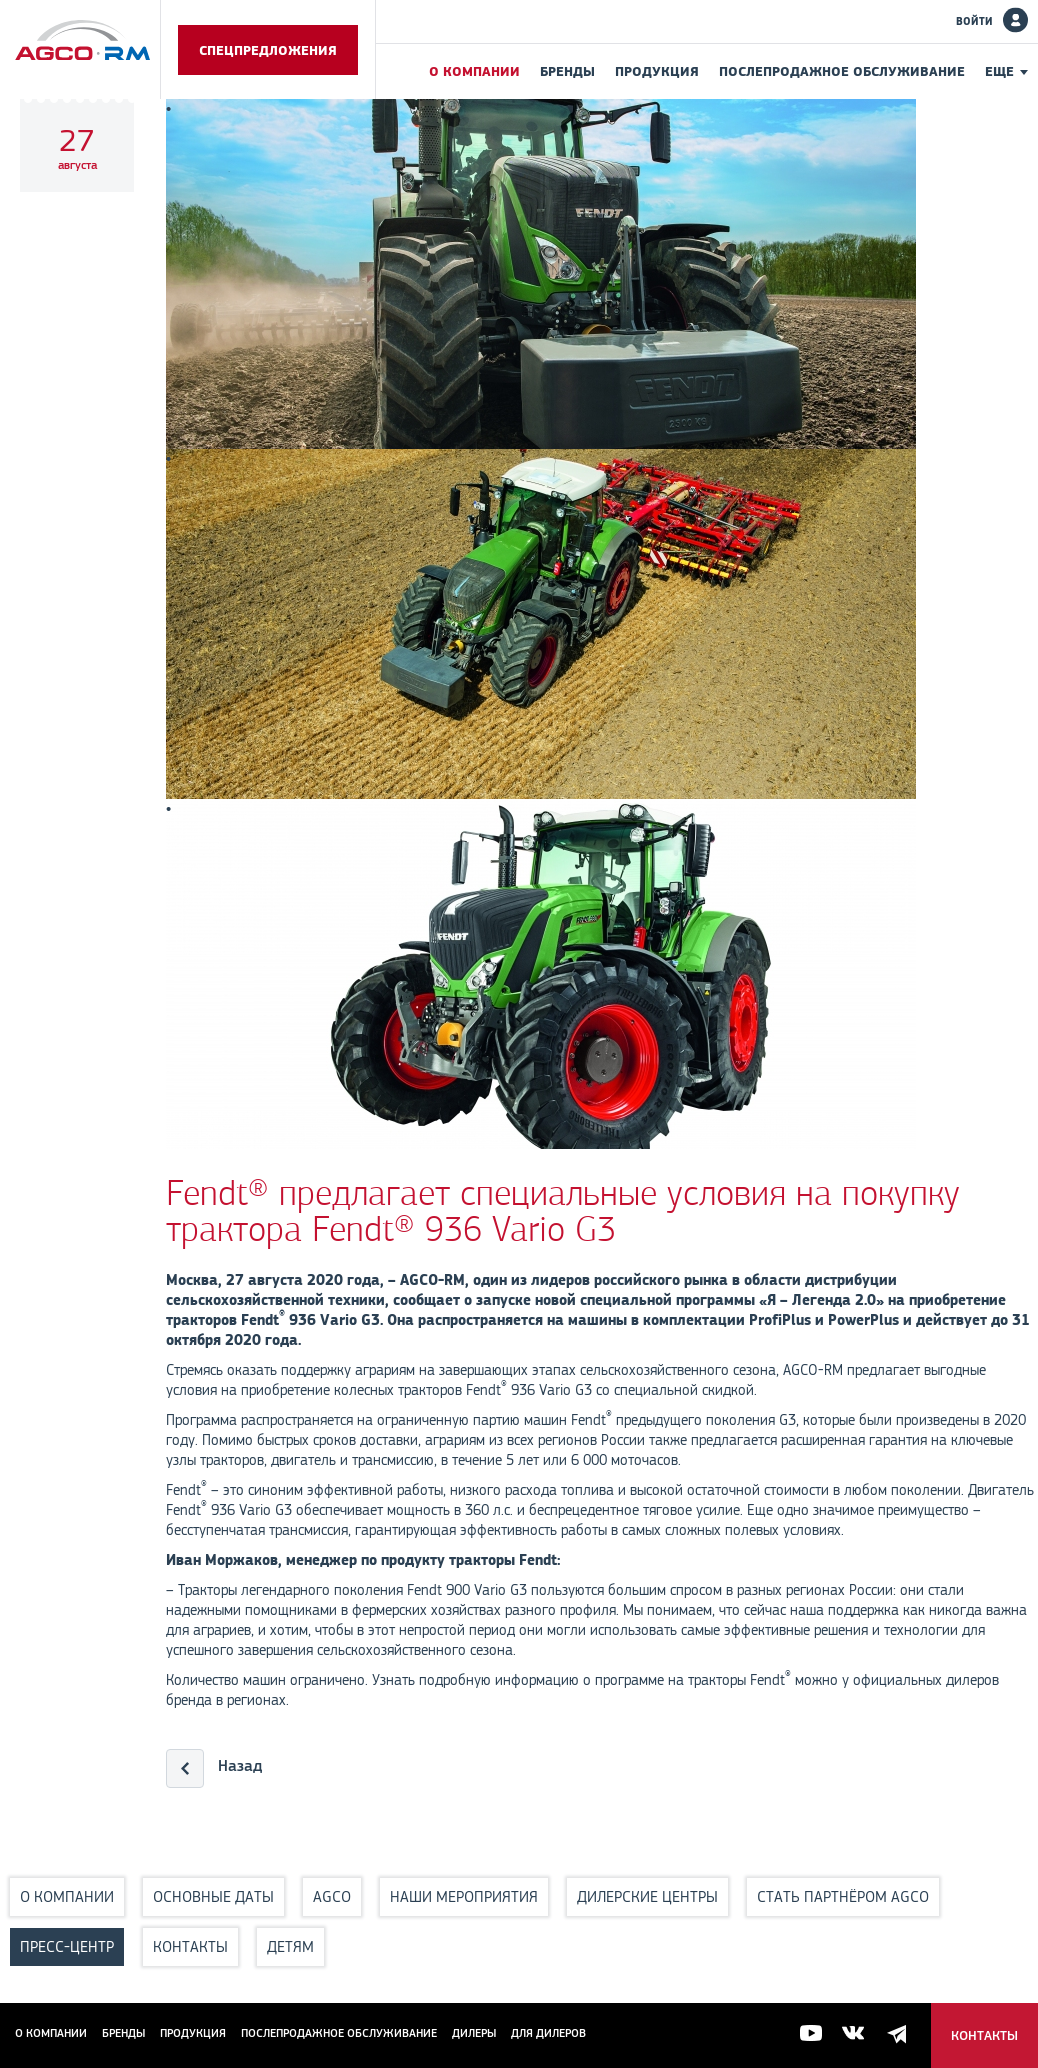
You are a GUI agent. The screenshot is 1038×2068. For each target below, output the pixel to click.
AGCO (332, 1896)
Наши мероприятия (464, 1896)
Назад (240, 1765)
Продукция (657, 71)
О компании (474, 71)
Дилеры (474, 2033)
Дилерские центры (647, 1896)
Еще (999, 71)
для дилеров (548, 2033)
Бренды (567, 71)
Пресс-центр (67, 1946)
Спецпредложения (268, 50)
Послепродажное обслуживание (842, 71)
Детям (290, 1946)
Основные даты (213, 1896)
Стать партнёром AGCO (843, 1896)
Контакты (190, 1946)
